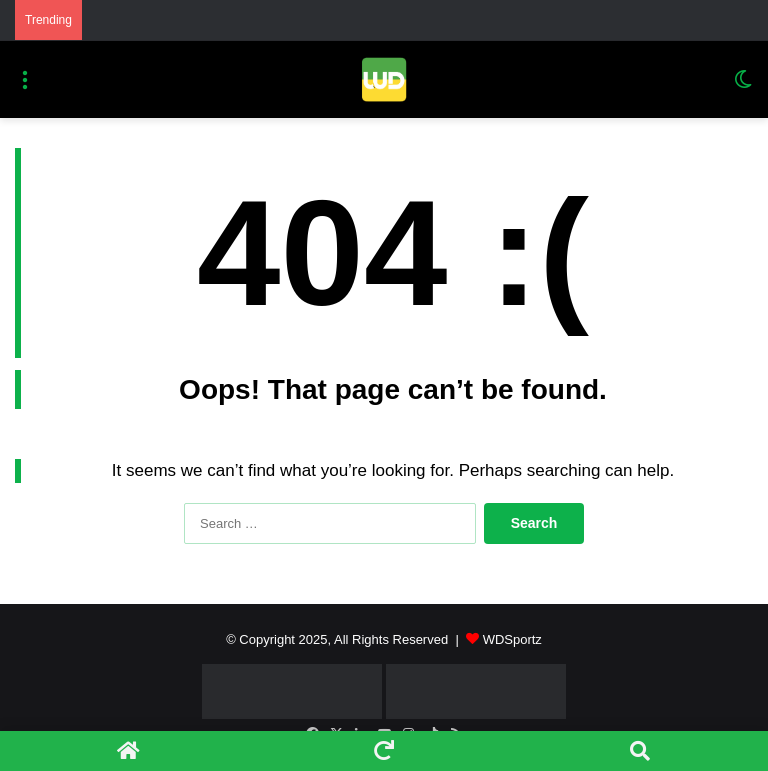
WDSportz (512, 639)
